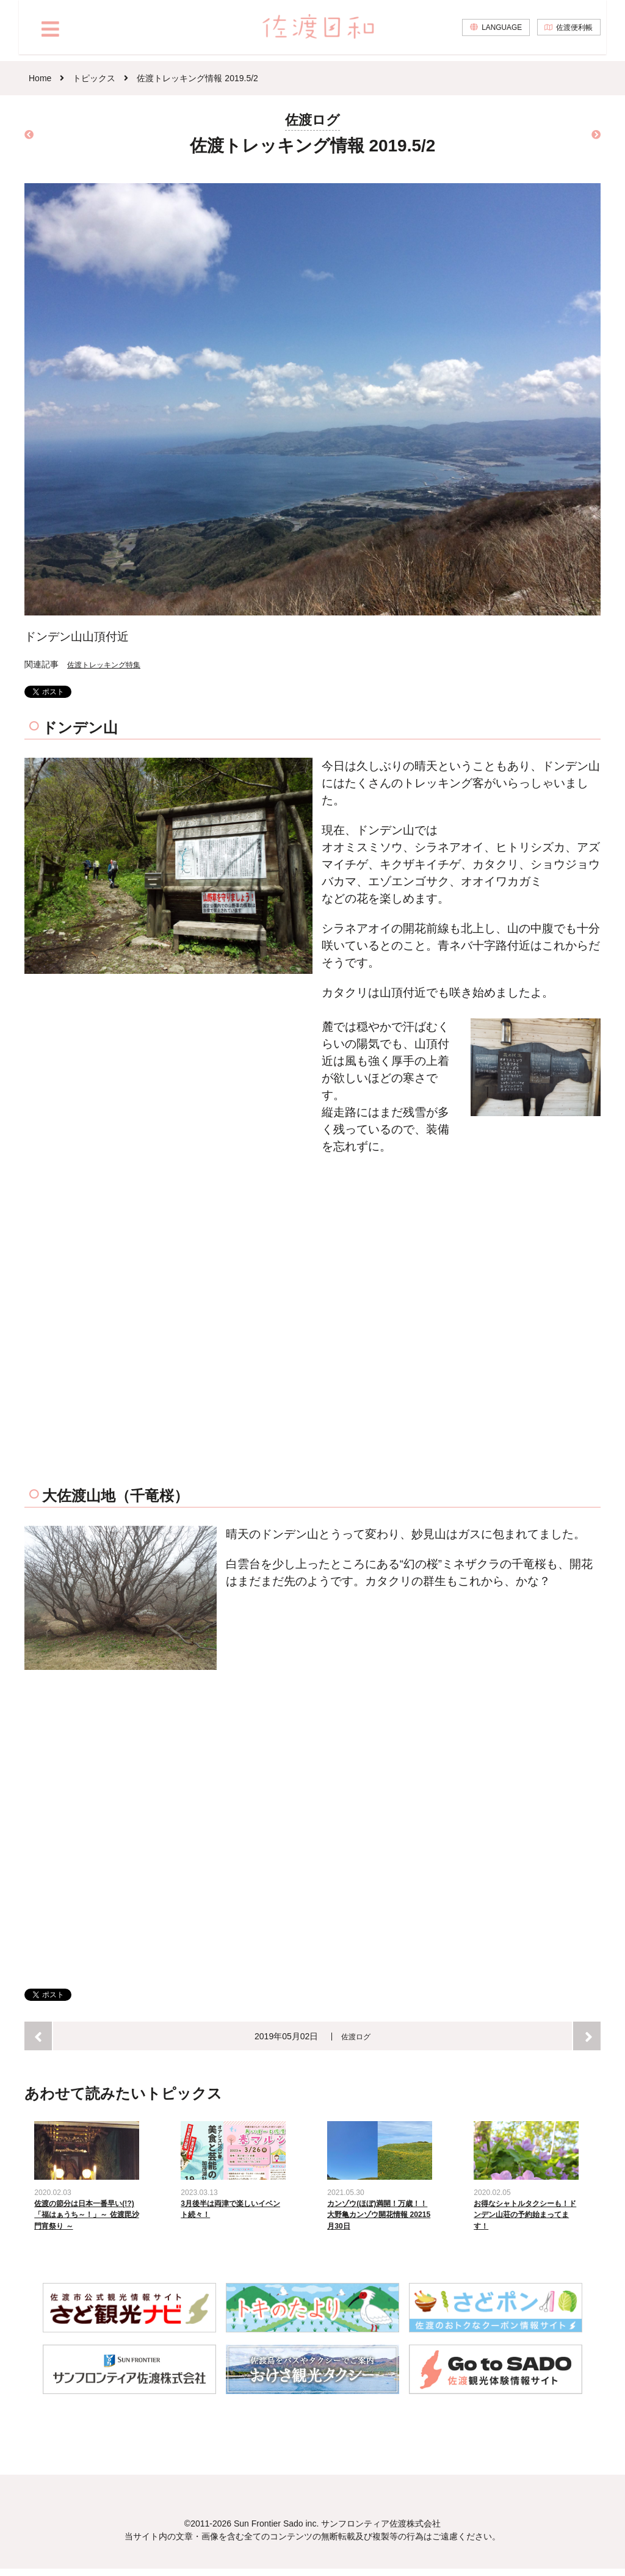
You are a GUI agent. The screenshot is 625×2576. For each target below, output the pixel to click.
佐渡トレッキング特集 (110, 664)
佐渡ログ (356, 2036)
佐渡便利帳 (572, 34)
